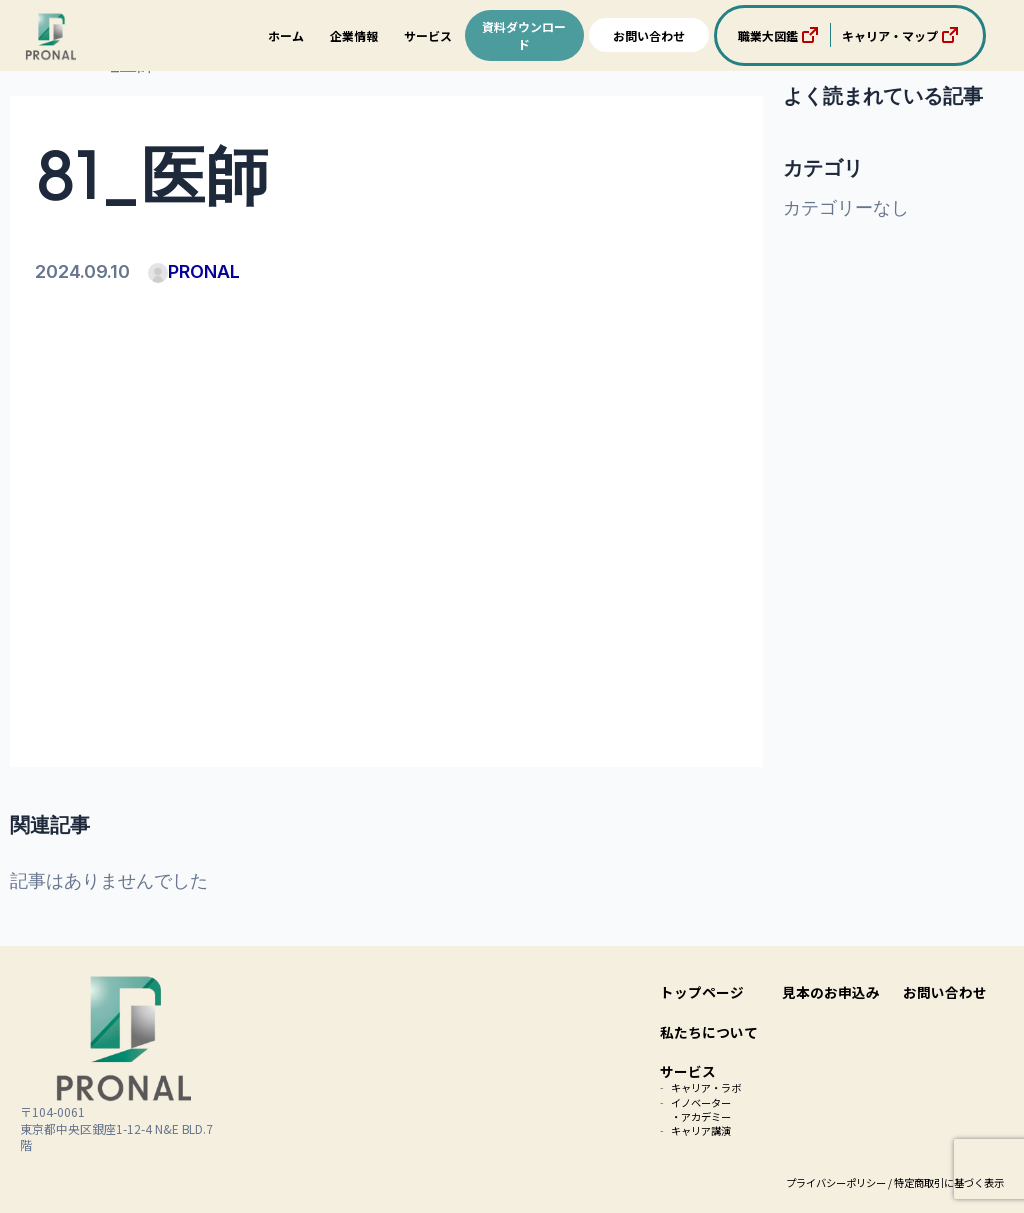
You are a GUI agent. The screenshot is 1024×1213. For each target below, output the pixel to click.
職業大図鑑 (780, 35)
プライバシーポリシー (836, 1182)
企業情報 (354, 35)
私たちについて (709, 1032)
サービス (428, 35)
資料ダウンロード (524, 35)
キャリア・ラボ (706, 1087)
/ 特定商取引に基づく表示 (946, 1182)
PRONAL (194, 271)
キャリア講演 (701, 1130)
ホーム (286, 35)
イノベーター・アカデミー (701, 1109)
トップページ (702, 992)
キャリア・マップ (902, 35)
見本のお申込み (831, 992)
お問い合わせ (649, 35)
